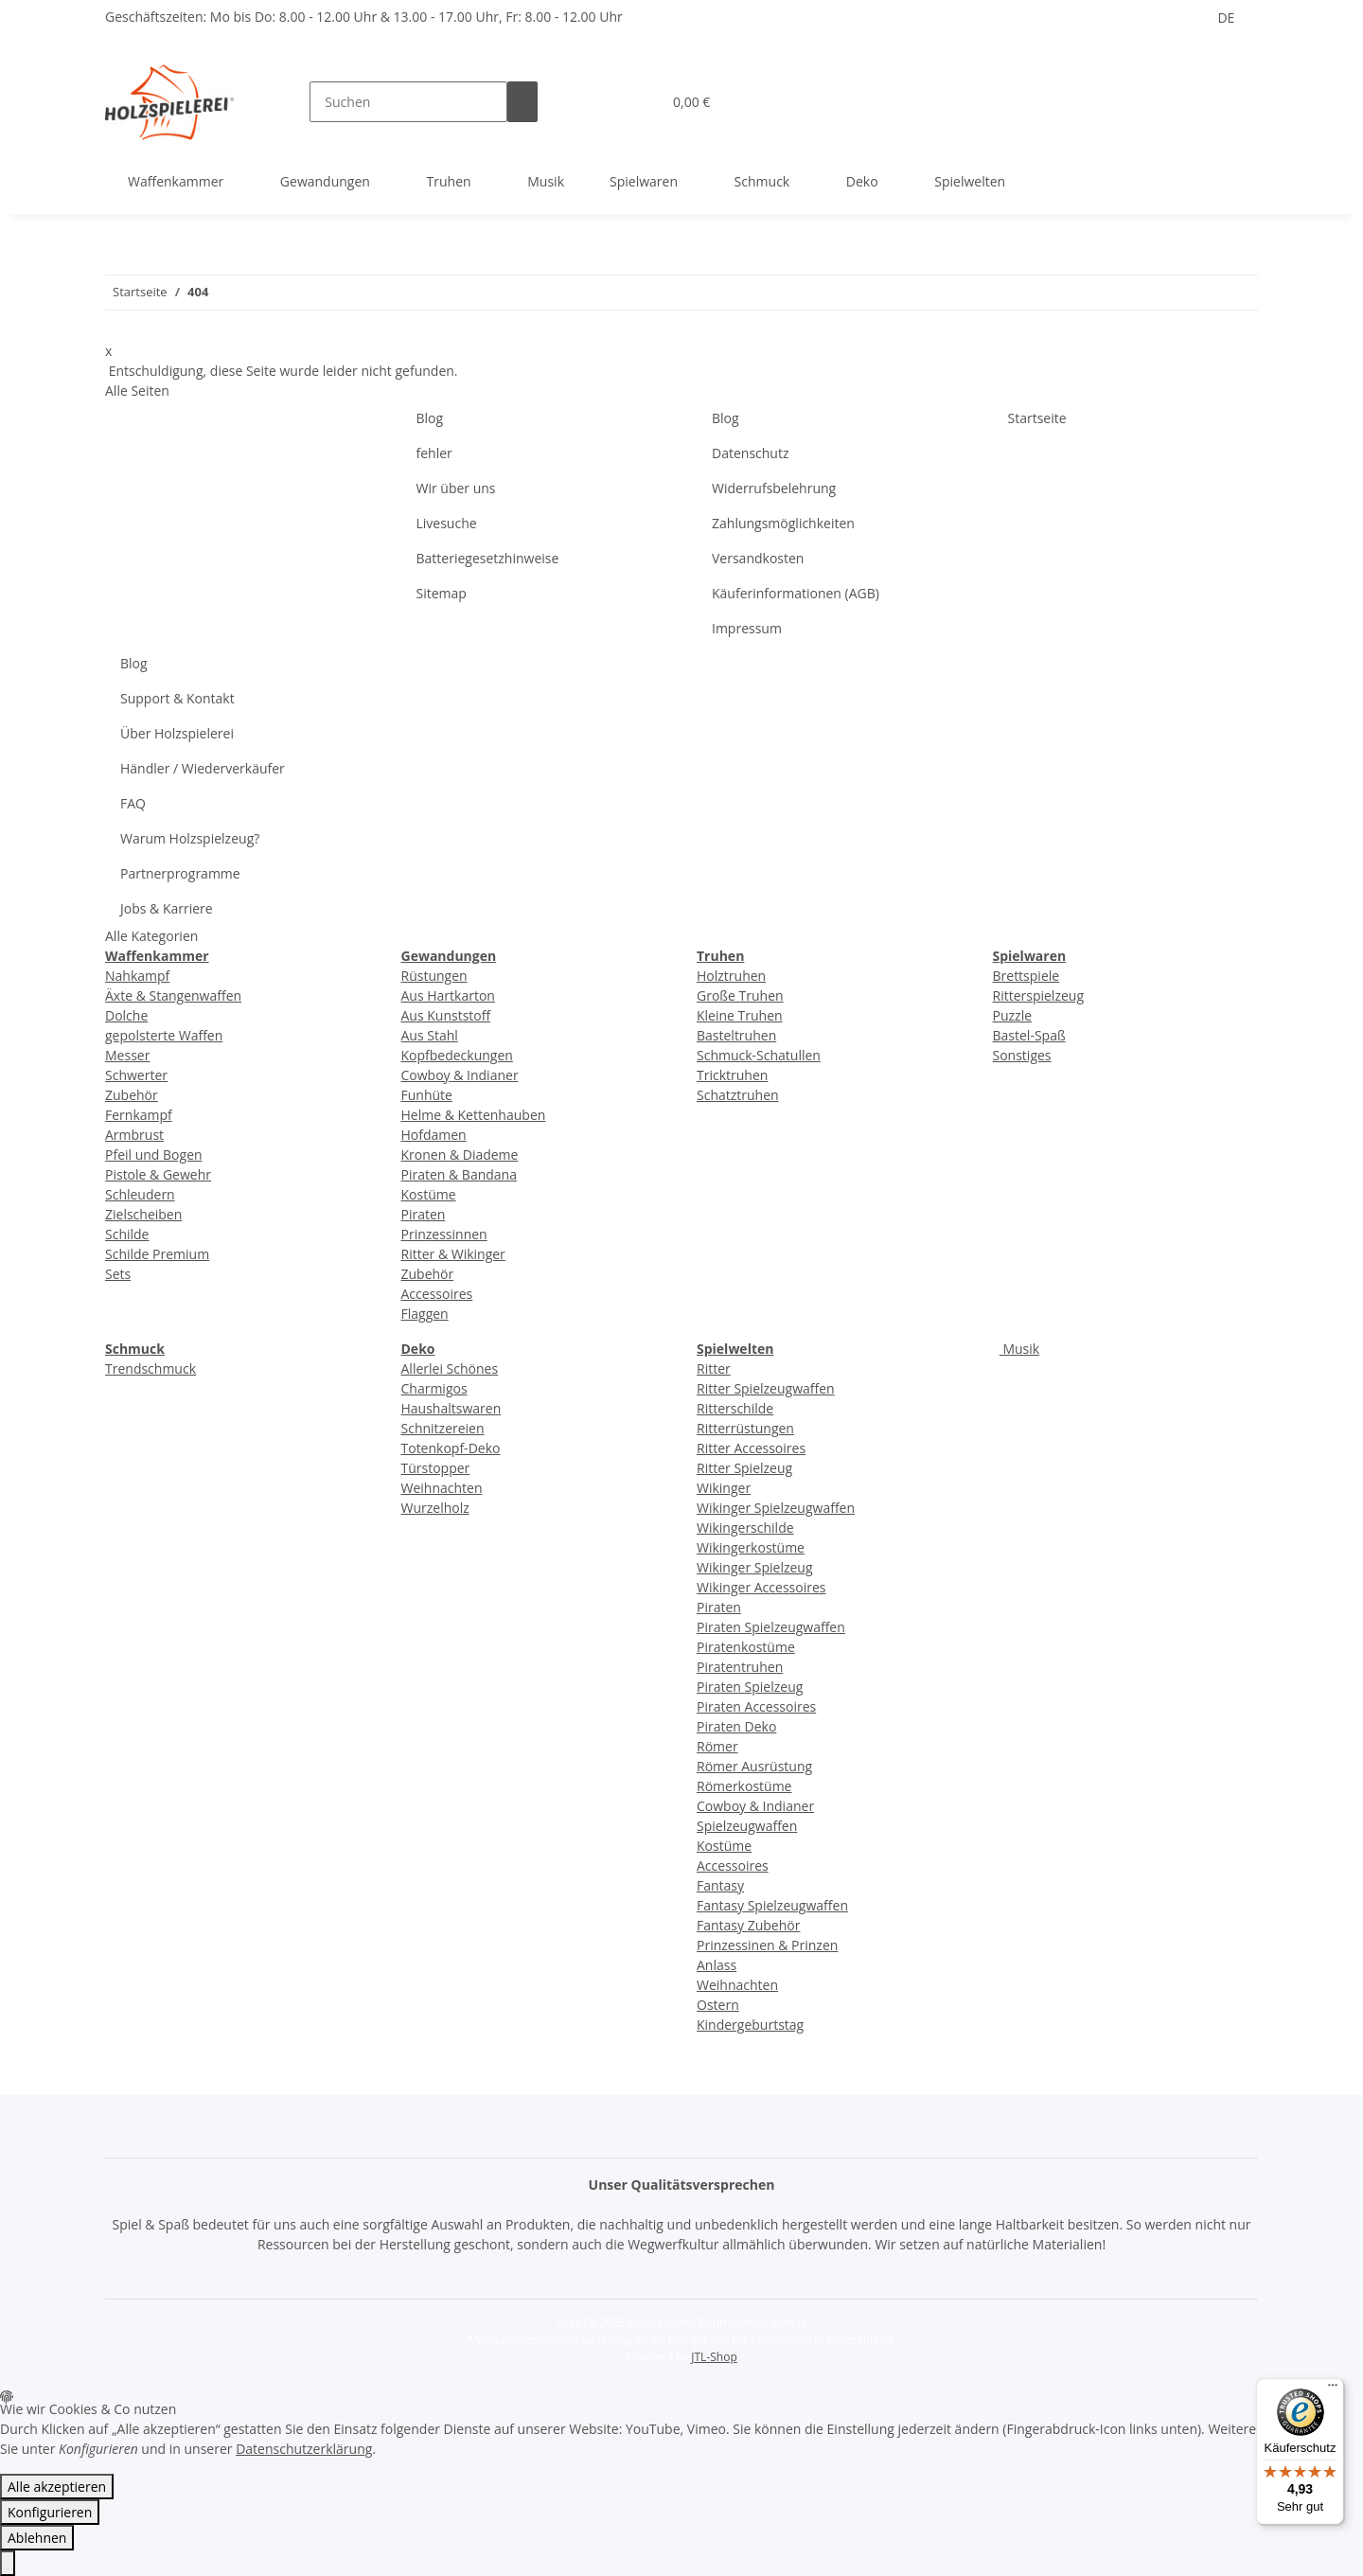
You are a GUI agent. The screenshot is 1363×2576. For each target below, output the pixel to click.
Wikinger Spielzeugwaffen (776, 1508)
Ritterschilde (735, 1408)
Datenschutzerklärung (304, 2449)
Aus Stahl (429, 1035)
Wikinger (724, 1488)
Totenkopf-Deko (451, 1448)
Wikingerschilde (745, 1528)
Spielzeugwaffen (747, 1826)
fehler (434, 453)
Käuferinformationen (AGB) (795, 593)
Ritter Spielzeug (744, 1468)
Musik (1019, 1349)
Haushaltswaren (451, 1408)
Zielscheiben (143, 1214)
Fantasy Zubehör (748, 1925)
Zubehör (131, 1095)
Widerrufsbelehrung (774, 488)
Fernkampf (138, 1115)
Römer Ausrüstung (754, 1766)
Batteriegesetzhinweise (487, 558)
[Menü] (1332, 2389)
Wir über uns (456, 488)
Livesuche (446, 523)
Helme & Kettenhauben (473, 1115)
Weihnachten (442, 1488)
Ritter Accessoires (751, 1448)
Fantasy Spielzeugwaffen (772, 1905)
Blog (430, 418)
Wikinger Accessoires (761, 1587)
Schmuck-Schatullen (759, 1055)
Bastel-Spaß (1029, 1035)
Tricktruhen (732, 1075)
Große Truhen (740, 995)
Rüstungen (434, 976)
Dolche (126, 1015)
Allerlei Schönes (450, 1368)
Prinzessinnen (444, 1234)
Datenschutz (750, 453)
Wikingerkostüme (751, 1547)
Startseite (1037, 418)
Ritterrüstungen (745, 1428)
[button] (608, 101)
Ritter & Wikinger (453, 1254)
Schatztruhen (738, 1095)
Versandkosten (758, 558)
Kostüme (428, 1194)
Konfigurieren (50, 2512)
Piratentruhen (740, 1667)
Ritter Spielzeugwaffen (766, 1388)
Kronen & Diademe (460, 1155)
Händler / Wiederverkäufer (202, 768)
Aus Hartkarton (448, 995)
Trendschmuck (150, 1368)
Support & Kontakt (177, 698)
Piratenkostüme (746, 1647)
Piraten (423, 1214)
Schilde (127, 1234)
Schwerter (136, 1075)
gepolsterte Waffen (163, 1035)
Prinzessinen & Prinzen (767, 1945)
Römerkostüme (744, 1786)
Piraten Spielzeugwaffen (771, 1627)
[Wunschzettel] (639, 101)
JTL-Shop (713, 2357)
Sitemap (441, 593)
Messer (127, 1055)
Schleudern (140, 1194)
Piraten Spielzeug (750, 1687)
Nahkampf (137, 976)
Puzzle (1013, 1015)
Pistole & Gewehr (158, 1174)
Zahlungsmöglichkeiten (783, 523)
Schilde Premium (157, 1254)
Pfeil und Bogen (154, 1155)
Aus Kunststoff (446, 1015)
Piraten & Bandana (459, 1174)
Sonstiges (1022, 1055)
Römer (717, 1746)
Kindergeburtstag (750, 2025)
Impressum (747, 628)
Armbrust (134, 1135)
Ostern (718, 2005)
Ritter (714, 1368)
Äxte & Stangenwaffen (173, 995)
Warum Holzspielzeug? (189, 838)
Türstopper (435, 1468)
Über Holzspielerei (177, 733)
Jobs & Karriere (166, 908)
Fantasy (720, 1885)
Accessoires (437, 1294)
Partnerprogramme (180, 873)
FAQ (133, 803)
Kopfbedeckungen (457, 1055)
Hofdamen (434, 1135)
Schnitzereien (443, 1428)
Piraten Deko (736, 1726)
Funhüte (426, 1095)
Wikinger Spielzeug (755, 1567)
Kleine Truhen (740, 1015)
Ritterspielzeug (1039, 995)
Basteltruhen (736, 1035)
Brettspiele (1026, 976)
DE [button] (1225, 18)
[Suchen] (408, 101)
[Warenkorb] (689, 101)
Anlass (716, 1965)
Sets (118, 1274)
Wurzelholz (435, 1508)
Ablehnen (37, 2538)
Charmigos (434, 1388)
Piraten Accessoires (756, 1706)
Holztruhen (731, 976)
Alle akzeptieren (57, 2487)
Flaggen (425, 1314)
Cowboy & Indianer (460, 1075)
